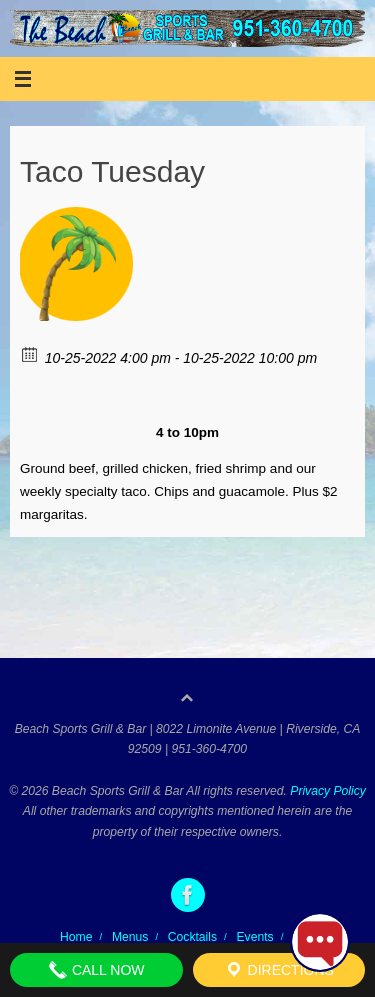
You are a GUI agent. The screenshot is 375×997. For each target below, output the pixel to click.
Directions (279, 970)
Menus (130, 937)
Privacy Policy (328, 791)
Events (255, 937)
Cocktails (192, 937)
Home (76, 937)
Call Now (96, 970)
